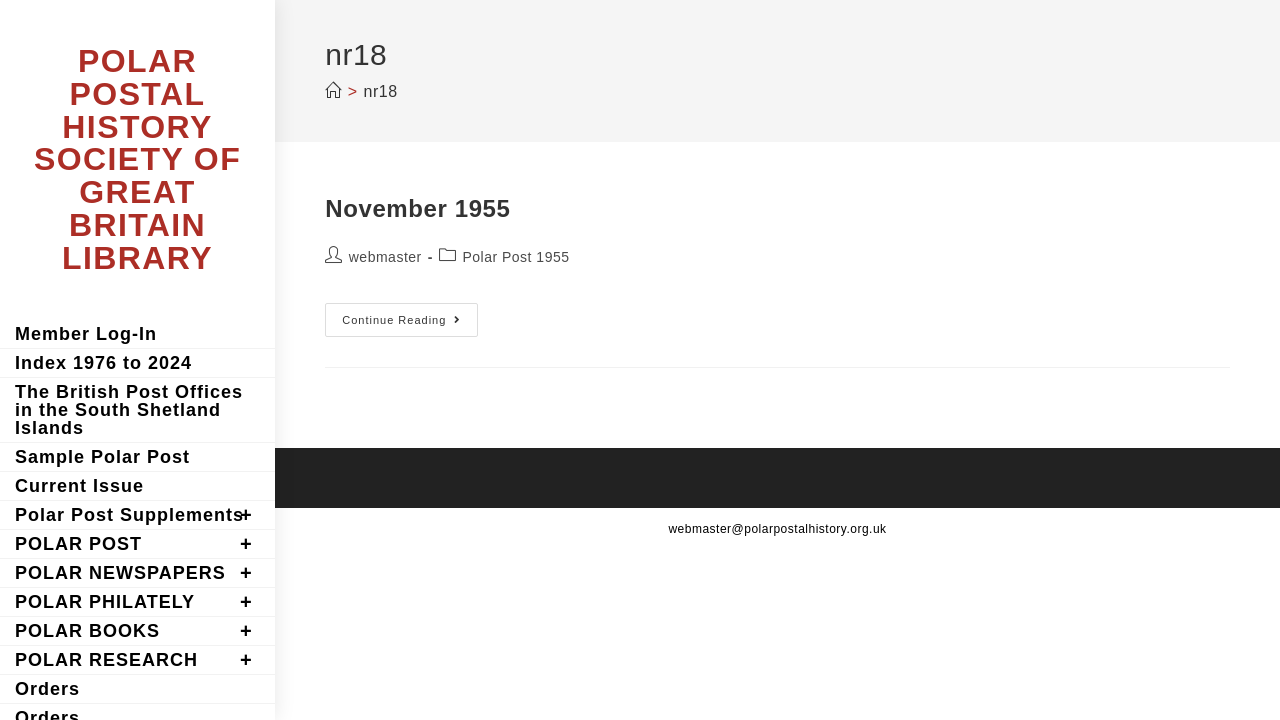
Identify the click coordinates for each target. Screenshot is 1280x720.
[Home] (333, 91)
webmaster (385, 257)
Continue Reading (410, 324)
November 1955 (417, 208)
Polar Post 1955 (515, 257)
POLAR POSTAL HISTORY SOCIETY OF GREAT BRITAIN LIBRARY (137, 159)
